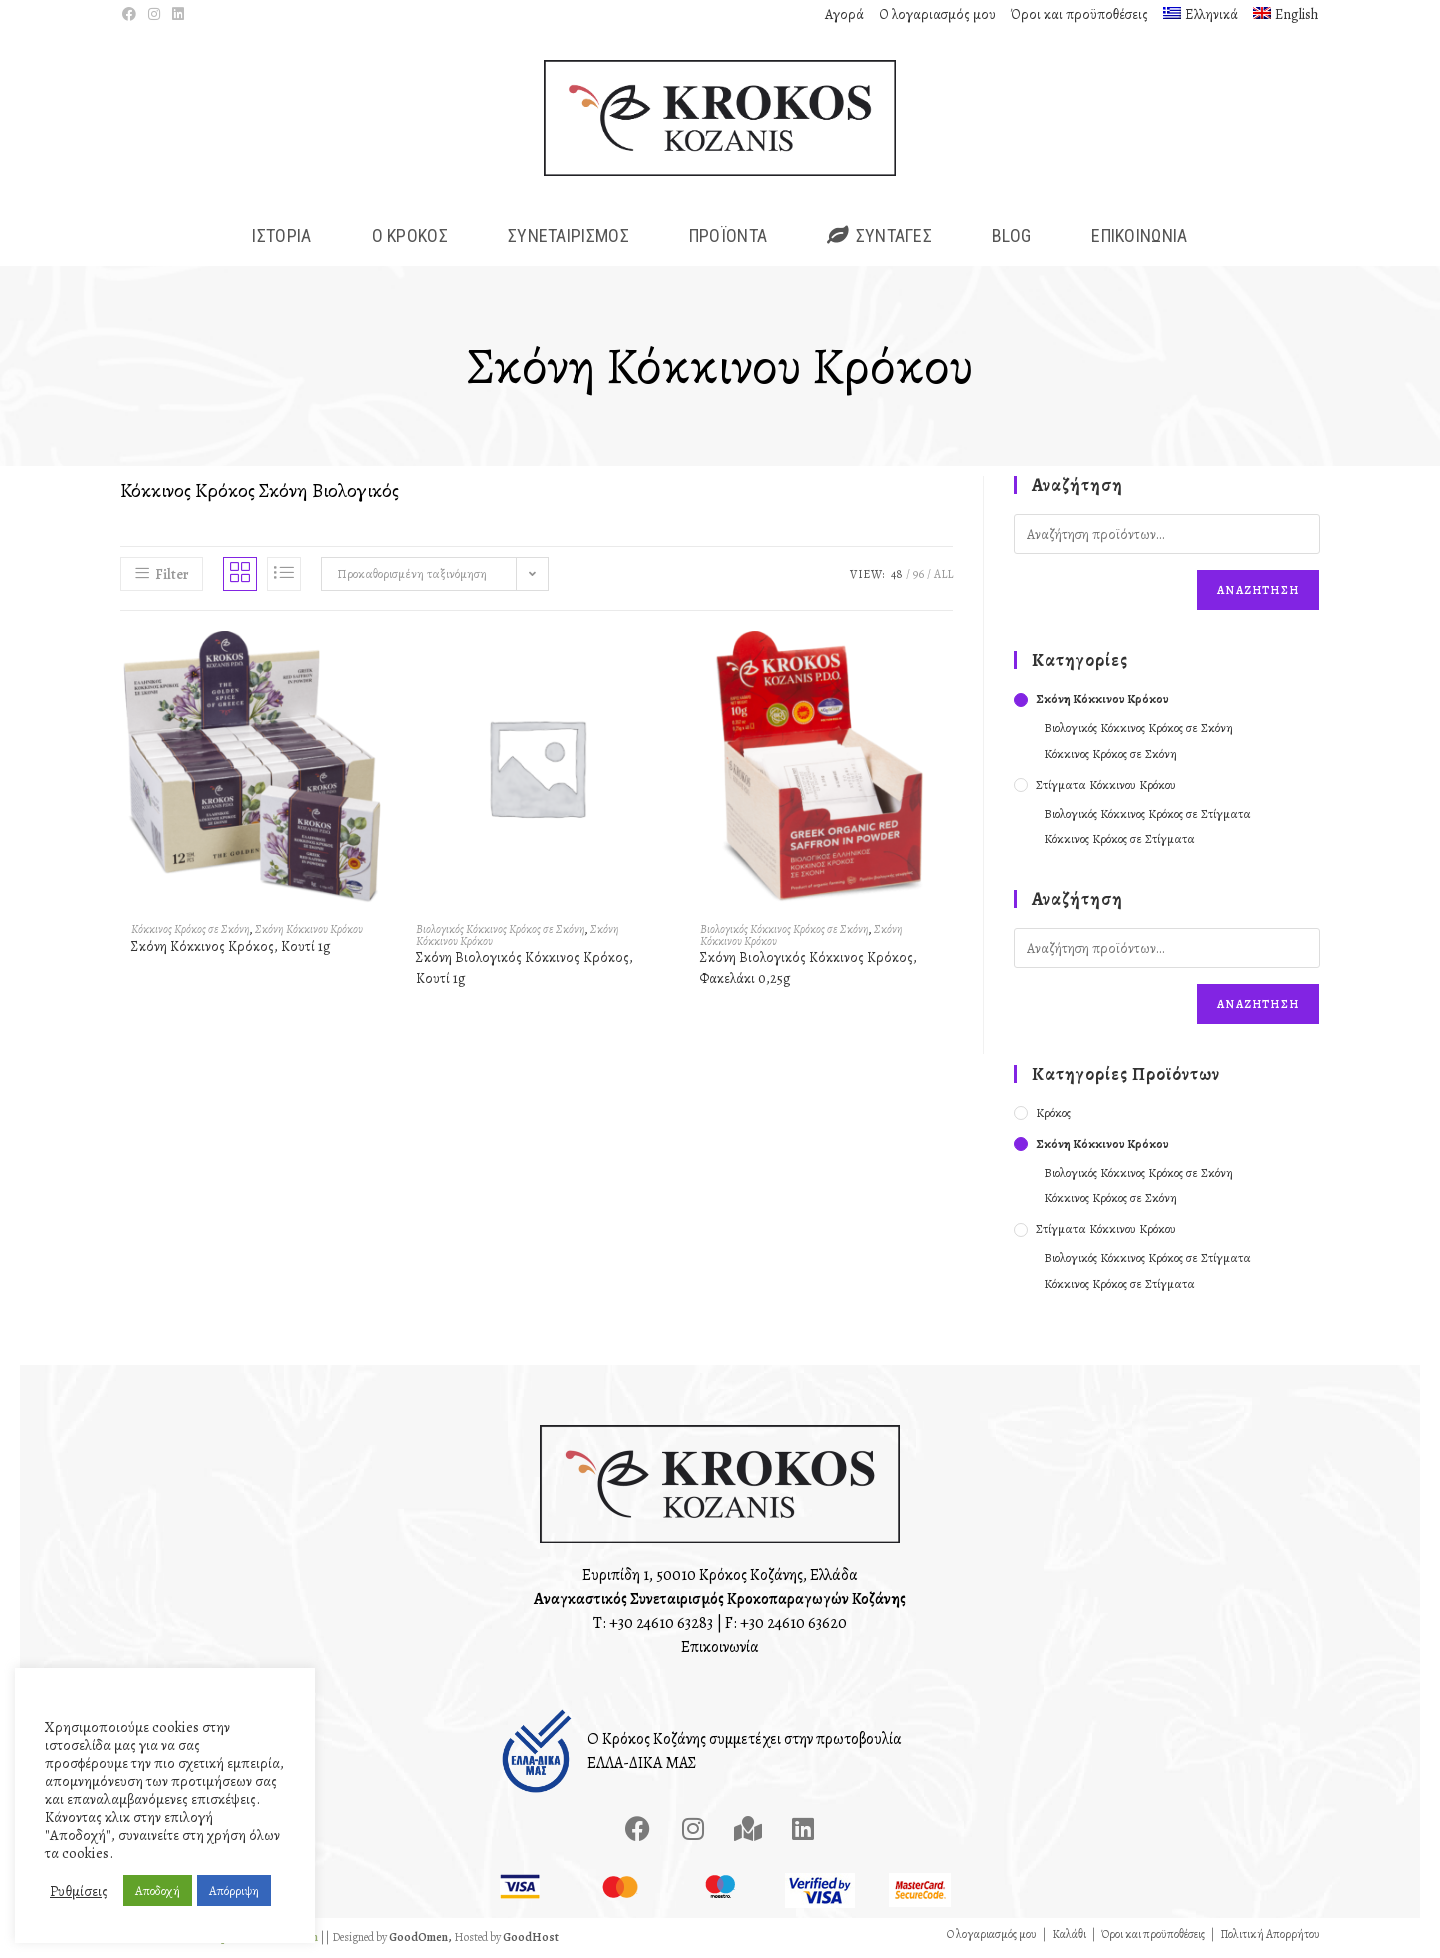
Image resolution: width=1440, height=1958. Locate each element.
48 (897, 577)
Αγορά (844, 14)
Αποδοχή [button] (157, 1890)
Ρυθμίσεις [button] (79, 1891)
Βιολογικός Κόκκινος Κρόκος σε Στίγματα (1147, 815)
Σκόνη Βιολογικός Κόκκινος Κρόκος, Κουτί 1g (524, 970)
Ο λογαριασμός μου (937, 14)
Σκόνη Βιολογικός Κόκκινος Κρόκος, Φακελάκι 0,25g (808, 970)
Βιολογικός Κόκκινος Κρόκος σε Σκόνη (500, 931)
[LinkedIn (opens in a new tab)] (178, 15)
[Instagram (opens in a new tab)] (154, 15)
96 (918, 577)
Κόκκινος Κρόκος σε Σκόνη (190, 931)
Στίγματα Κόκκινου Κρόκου (1106, 786)
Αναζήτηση (1258, 593)
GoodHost (531, 1939)
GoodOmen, (420, 1939)
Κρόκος (1053, 1114)
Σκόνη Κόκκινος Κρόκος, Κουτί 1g (231, 948)
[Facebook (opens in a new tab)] (132, 15)
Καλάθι (1069, 1936)
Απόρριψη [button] (234, 1890)
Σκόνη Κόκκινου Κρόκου (309, 931)
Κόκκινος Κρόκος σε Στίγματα (1119, 841)
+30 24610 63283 (661, 1625)
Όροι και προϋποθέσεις (1079, 14)
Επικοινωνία (720, 1649)
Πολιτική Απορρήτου (1270, 1936)
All (943, 577)
